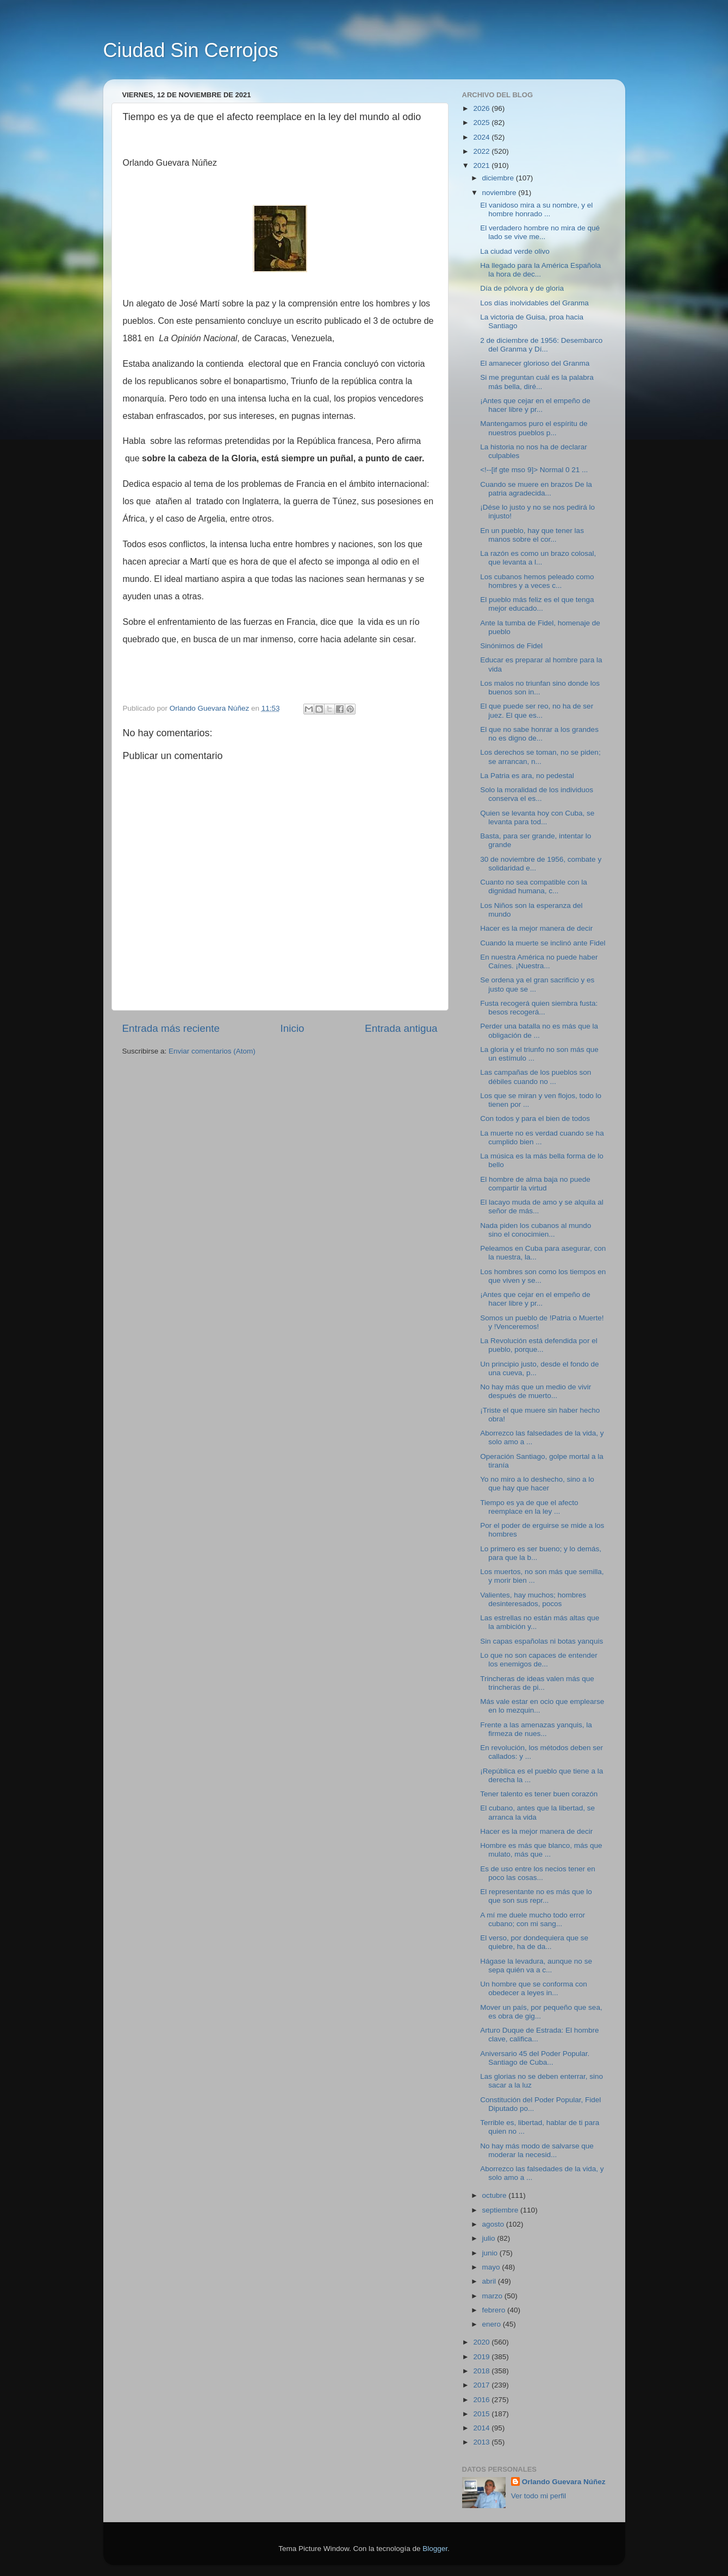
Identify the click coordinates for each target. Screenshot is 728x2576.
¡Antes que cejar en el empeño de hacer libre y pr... (535, 405)
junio (491, 2253)
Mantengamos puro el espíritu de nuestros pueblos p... (533, 427)
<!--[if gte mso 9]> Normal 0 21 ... (534, 470)
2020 (482, 2342)
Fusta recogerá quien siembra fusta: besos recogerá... (539, 1007)
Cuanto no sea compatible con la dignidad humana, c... (533, 886)
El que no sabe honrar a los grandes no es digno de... (539, 733)
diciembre (499, 178)
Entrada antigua (401, 1028)
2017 (482, 2385)
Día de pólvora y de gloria (522, 288)
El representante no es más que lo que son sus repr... (536, 1896)
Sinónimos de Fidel (511, 646)
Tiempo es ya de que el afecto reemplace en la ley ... (529, 1507)
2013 (482, 2442)
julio (489, 2238)
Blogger (434, 2548)
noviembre (500, 193)
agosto (494, 2224)
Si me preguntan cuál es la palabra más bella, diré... (537, 381)
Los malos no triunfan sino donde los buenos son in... (540, 687)
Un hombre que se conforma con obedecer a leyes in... (533, 1988)
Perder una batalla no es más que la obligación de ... (539, 1030)
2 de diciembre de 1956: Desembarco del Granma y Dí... (541, 344)
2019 (482, 2357)
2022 (482, 151)
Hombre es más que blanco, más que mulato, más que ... (541, 1849)
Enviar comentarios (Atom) (212, 1051)
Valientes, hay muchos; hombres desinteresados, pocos (533, 1599)
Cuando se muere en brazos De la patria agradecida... (536, 488)
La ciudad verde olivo (515, 251)
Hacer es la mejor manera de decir (536, 928)
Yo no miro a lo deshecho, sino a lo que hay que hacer (537, 1483)
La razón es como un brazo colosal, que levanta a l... (538, 557)
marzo (493, 2296)
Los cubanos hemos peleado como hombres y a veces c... (537, 581)
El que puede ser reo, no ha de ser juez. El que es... (536, 710)
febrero (495, 2310)
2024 (482, 137)
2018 (482, 2371)
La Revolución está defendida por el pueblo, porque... (538, 1345)
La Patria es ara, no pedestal (527, 776)
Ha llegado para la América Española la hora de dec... (540, 269)
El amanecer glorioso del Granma (534, 363)
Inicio (292, 1028)
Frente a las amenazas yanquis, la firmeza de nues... (536, 1729)
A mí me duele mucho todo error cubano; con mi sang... (532, 1919)
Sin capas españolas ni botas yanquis (541, 1641)
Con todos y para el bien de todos (535, 1118)
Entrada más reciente (171, 1028)
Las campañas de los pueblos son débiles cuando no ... (535, 1076)
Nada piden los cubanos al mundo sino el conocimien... (535, 1229)
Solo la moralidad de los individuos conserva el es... (536, 794)
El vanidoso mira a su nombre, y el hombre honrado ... (536, 209)
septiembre (501, 2210)
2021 (482, 165)
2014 (482, 2428)
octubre (495, 2195)
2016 (482, 2400)
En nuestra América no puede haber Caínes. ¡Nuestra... (539, 961)
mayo (492, 2267)
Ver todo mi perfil (538, 2496)
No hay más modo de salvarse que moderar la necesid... (537, 2150)
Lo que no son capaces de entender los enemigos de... (538, 1659)
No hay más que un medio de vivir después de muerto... (535, 1391)
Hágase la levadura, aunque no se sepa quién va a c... (536, 1965)
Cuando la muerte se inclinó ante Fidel (542, 943)
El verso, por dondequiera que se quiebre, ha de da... (534, 1942)
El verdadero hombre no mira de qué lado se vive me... (540, 232)
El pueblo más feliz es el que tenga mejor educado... (537, 604)
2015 (482, 2414)
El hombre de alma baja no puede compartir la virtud (535, 1183)
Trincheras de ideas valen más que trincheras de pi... (537, 1683)
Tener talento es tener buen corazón (539, 1794)
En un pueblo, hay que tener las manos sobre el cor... (532, 535)
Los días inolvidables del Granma (534, 303)
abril (490, 2281)
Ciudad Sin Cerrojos (190, 50)
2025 (482, 122)
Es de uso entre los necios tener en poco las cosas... (537, 1873)
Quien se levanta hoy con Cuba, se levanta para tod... (537, 817)
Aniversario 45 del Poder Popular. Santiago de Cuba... (534, 2057)
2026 (482, 108)
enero (492, 2324)
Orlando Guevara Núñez (564, 2482)
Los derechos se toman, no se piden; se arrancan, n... (540, 756)
